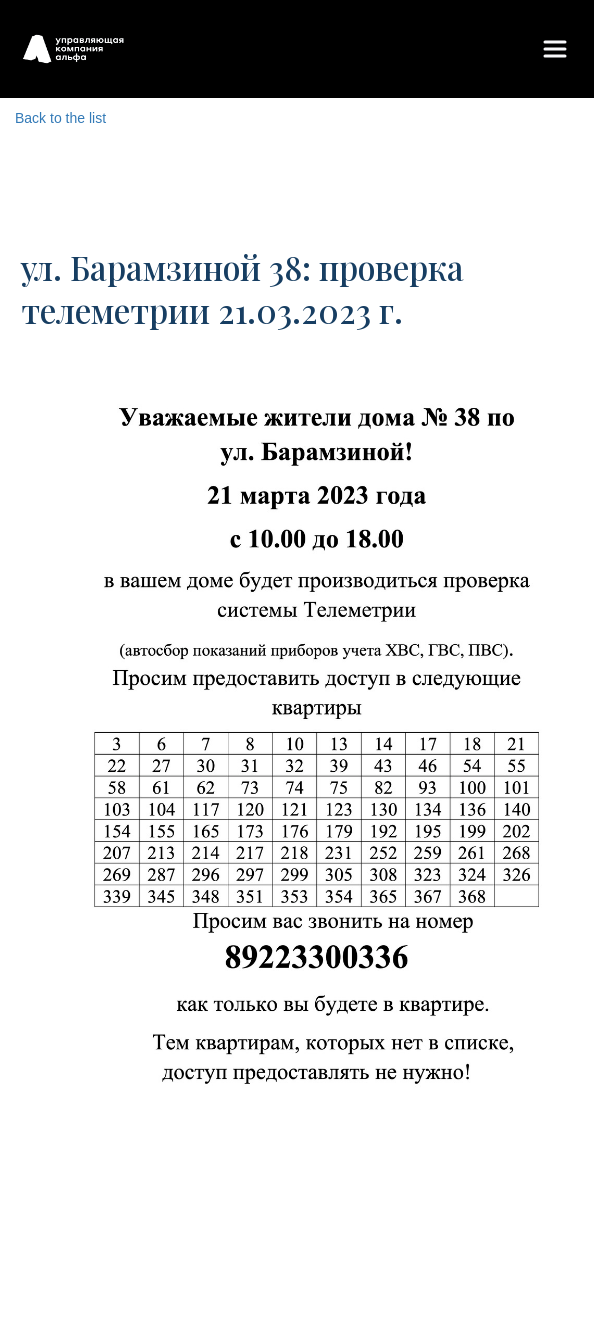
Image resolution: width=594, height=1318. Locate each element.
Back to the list (60, 118)
